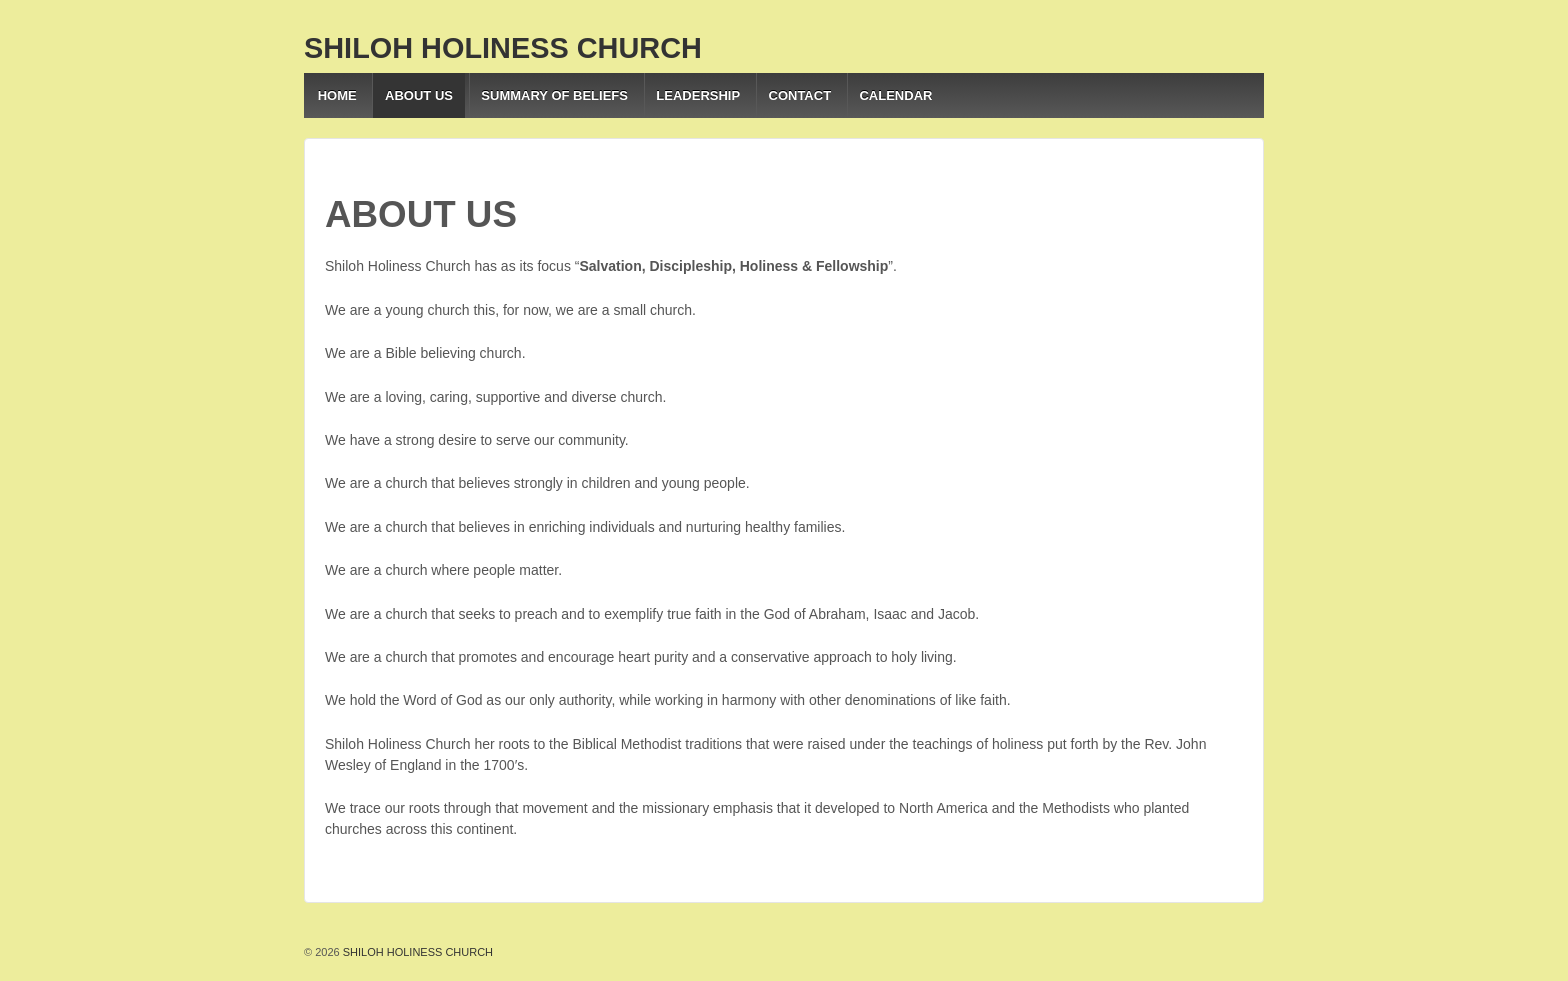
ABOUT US (419, 95)
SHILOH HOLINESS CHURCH (503, 48)
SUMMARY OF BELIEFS (554, 95)
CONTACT (800, 95)
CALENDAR (895, 95)
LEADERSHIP (698, 95)
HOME (337, 95)
